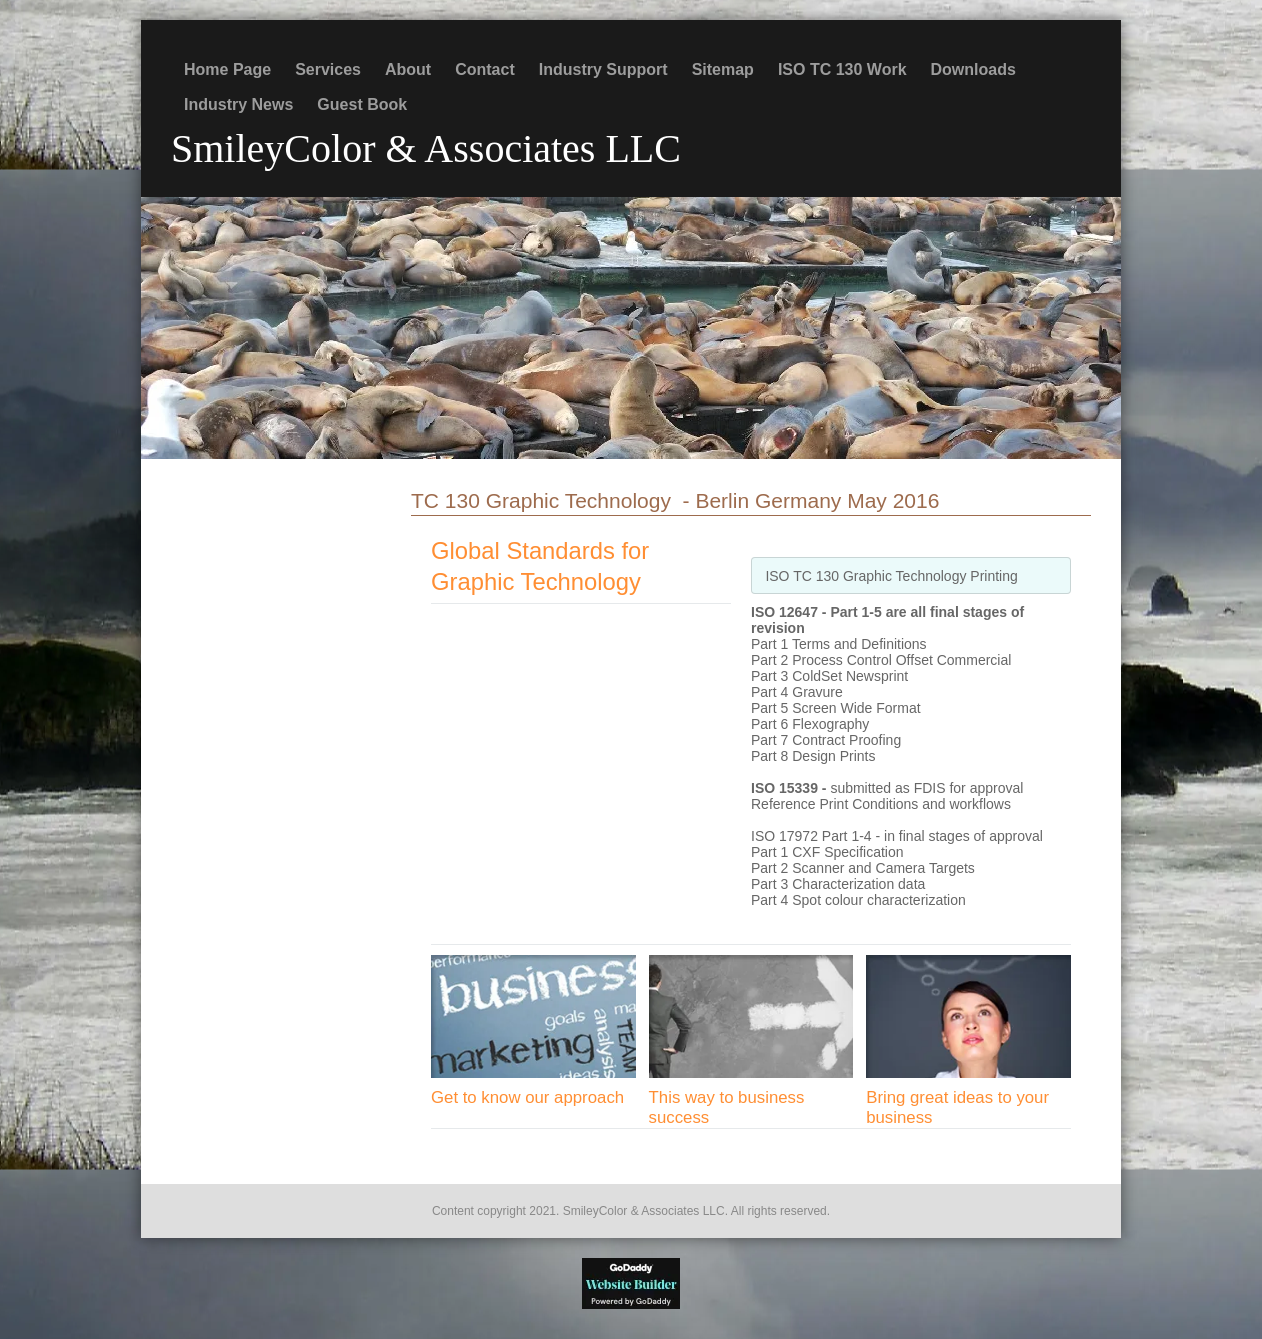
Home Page (227, 69)
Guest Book (362, 104)
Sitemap (723, 69)
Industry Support (603, 69)
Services (328, 69)
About (408, 69)
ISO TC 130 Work (842, 69)
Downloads (973, 69)
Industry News (238, 104)
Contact (485, 69)
